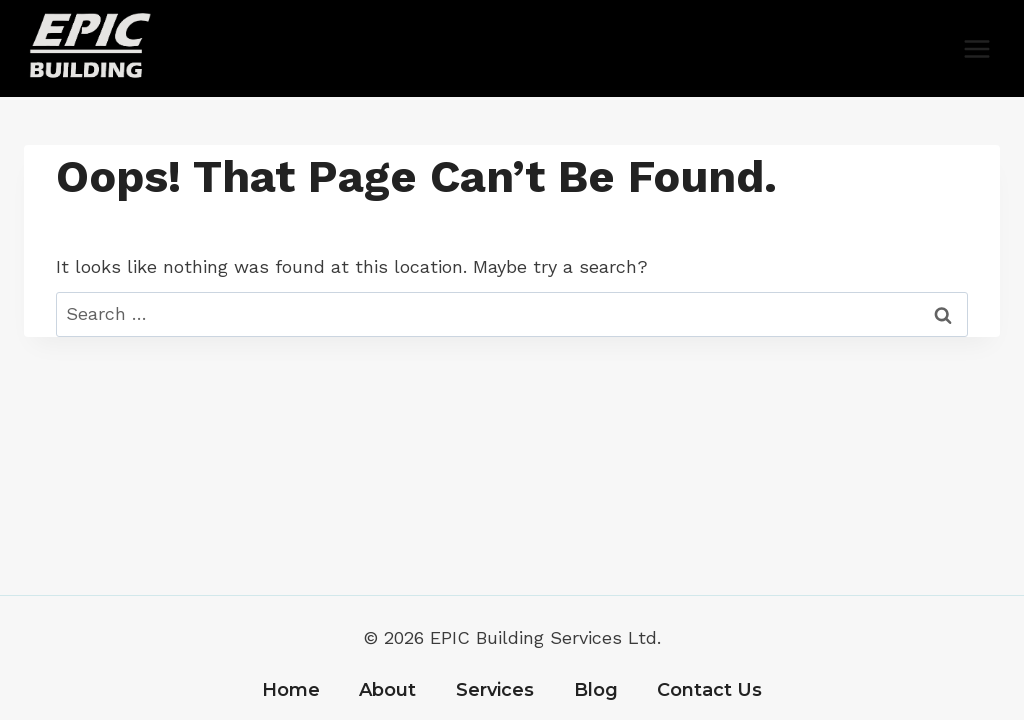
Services (495, 690)
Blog (596, 690)
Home (291, 690)
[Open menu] (976, 48)
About (387, 690)
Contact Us (709, 690)
